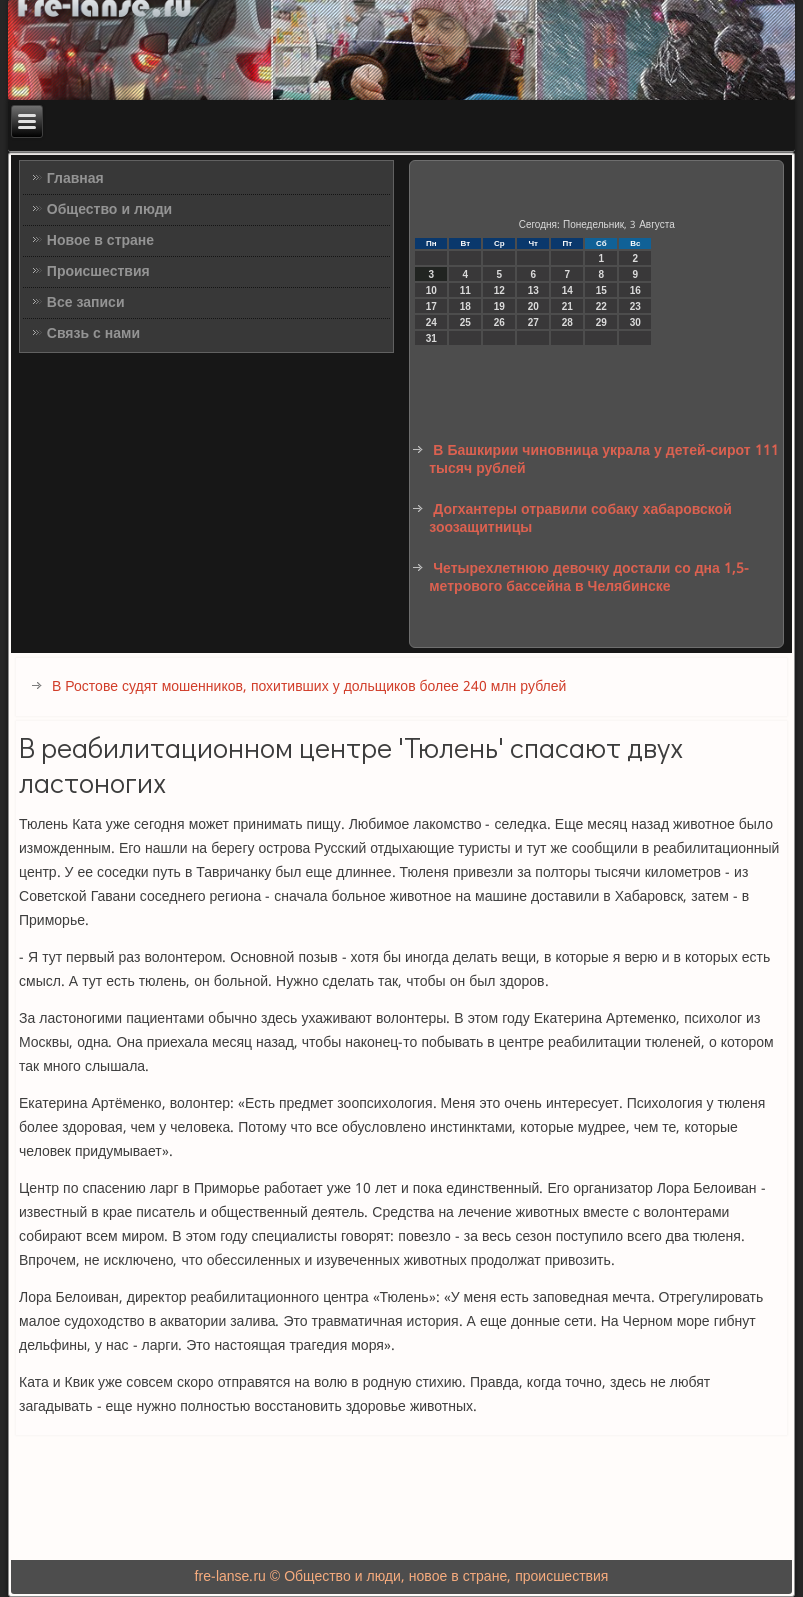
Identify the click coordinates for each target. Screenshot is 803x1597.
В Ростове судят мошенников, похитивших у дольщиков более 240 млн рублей (309, 687)
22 (601, 306)
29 (601, 322)
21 (567, 306)
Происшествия (98, 272)
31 (431, 338)
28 (567, 322)
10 (431, 290)
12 (499, 290)
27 (533, 322)
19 (499, 306)
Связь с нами (93, 334)
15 (601, 290)
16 (635, 290)
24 (431, 322)
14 (567, 290)
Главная (75, 179)
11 (465, 290)
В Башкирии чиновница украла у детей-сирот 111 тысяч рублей (603, 460)
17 (431, 306)
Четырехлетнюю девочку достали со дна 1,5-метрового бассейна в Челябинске (589, 578)
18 (465, 306)
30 (635, 322)
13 (533, 290)
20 (533, 306)
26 (499, 322)
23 (635, 306)
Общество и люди (109, 210)
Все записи (86, 303)
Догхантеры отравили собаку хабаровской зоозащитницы (580, 519)
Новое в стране (100, 241)
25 (465, 322)
